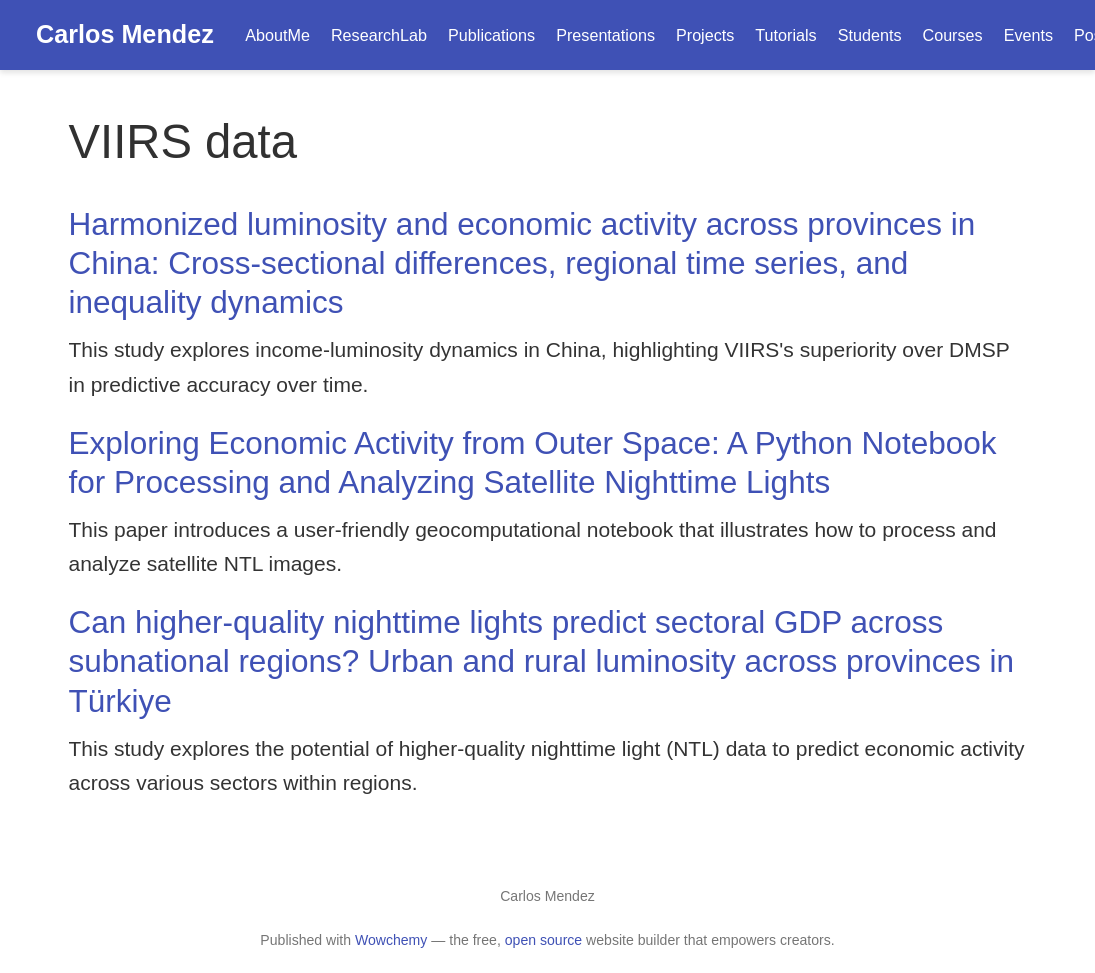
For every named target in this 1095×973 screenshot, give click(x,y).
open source (543, 940)
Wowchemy (391, 940)
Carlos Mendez (125, 34)
